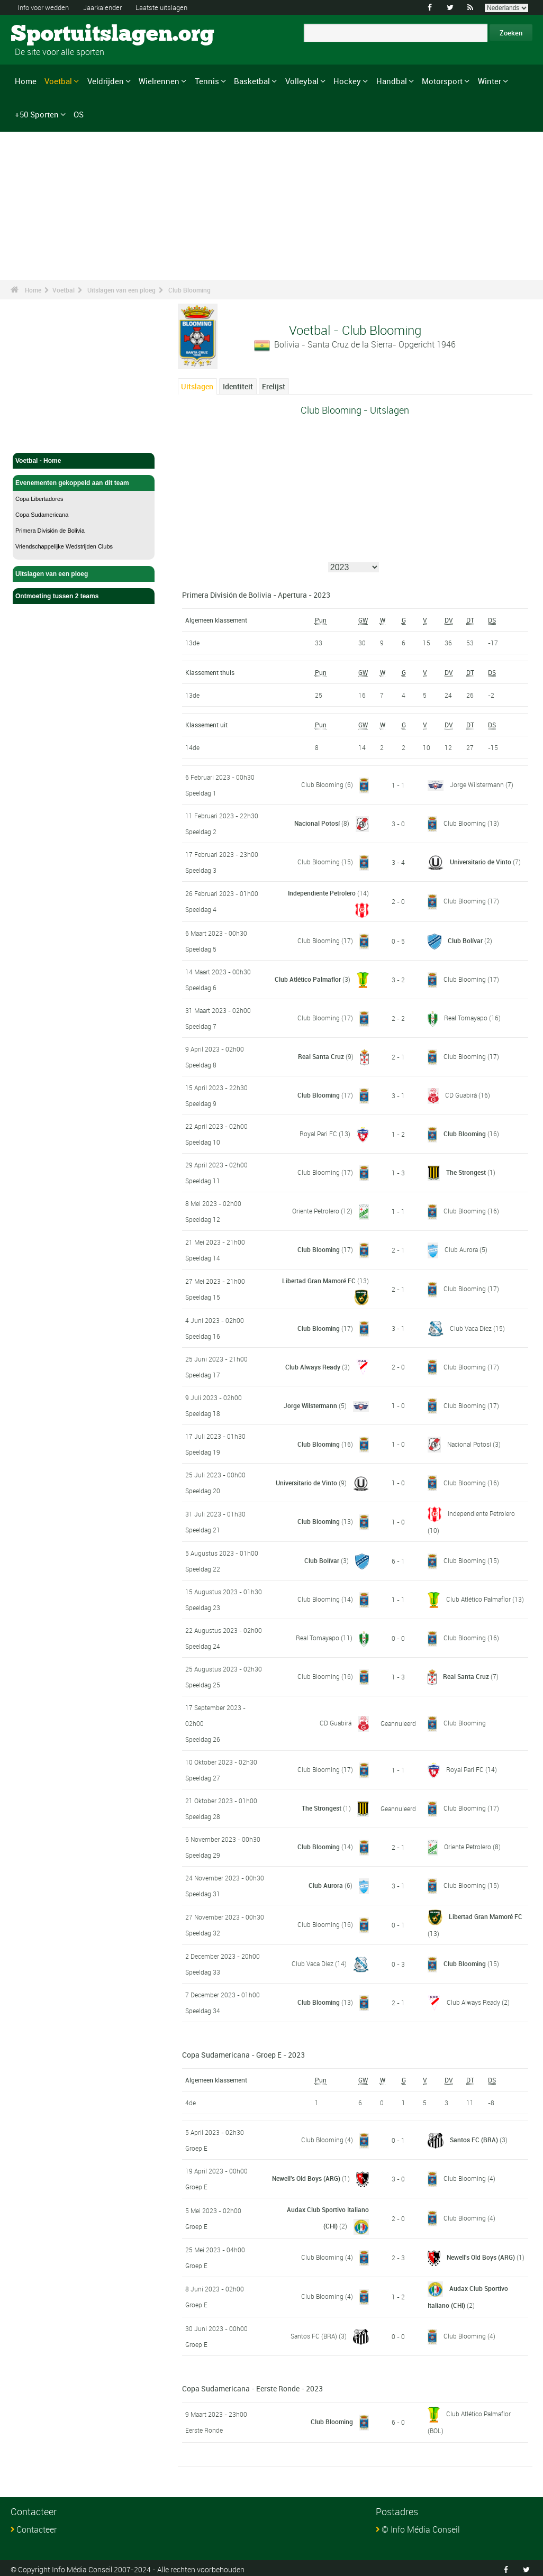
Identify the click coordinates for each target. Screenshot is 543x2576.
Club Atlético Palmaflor (308, 978)
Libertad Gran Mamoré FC (319, 1280)
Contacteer (36, 2527)
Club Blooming (189, 290)
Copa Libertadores (39, 499)
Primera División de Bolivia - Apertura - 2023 (256, 595)
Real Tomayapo (465, 1017)
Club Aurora (461, 1249)
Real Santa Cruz (321, 1056)
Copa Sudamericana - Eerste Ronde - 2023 (252, 2386)
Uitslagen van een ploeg (121, 290)
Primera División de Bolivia (50, 530)
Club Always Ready (312, 1366)
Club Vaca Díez (471, 1327)
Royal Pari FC (318, 1133)
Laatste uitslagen (174, 7)
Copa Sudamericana (41, 514)
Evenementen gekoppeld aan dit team (84, 483)
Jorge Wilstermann (477, 785)
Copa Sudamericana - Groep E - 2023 (243, 2054)
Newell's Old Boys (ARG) (306, 2177)
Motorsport (442, 81)
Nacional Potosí (317, 823)
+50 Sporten (37, 114)
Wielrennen (159, 81)
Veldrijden (105, 81)
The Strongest (466, 1171)
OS (79, 114)
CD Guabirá (461, 1094)
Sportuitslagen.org (51, 34)
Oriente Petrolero (315, 1210)
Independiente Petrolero (322, 893)
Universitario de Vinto (480, 861)
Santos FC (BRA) (474, 2138)
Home (26, 81)
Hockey (347, 81)
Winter (489, 81)
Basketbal (252, 81)
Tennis (207, 81)
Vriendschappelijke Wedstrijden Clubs (64, 546)
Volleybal (302, 81)
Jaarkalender (110, 7)
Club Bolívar (465, 940)
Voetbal (58, 81)
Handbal (391, 81)
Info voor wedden (46, 7)
